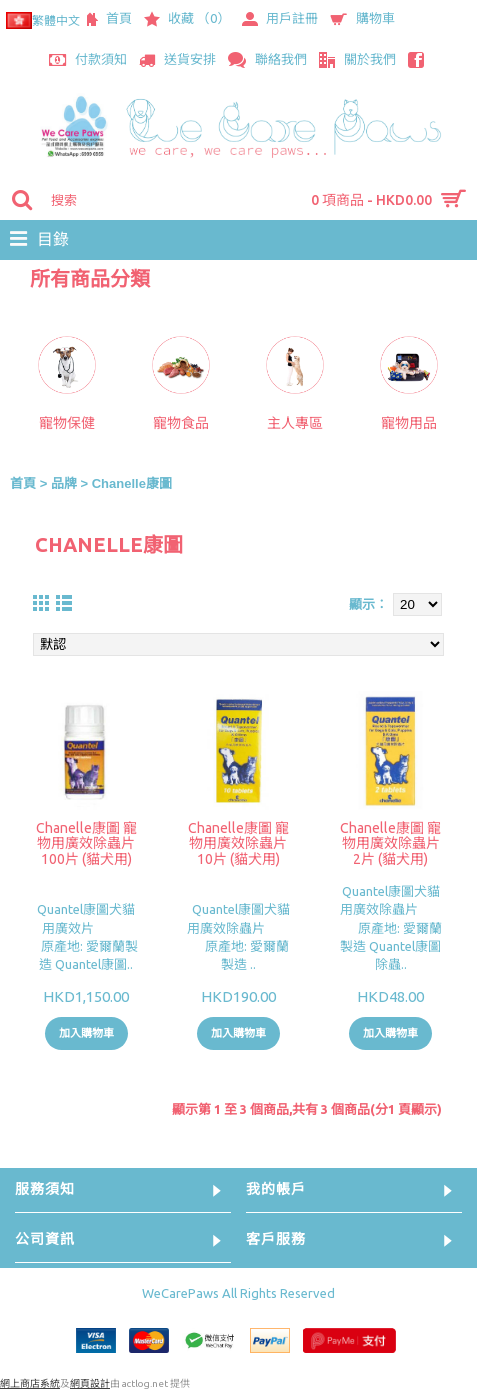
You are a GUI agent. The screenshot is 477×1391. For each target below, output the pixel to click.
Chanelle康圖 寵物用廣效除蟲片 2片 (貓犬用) (390, 843)
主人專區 (295, 423)
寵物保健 (67, 423)
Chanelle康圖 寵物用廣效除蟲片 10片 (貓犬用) (238, 843)
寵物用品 (409, 423)
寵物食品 (181, 423)
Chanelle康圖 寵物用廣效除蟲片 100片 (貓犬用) (86, 843)
